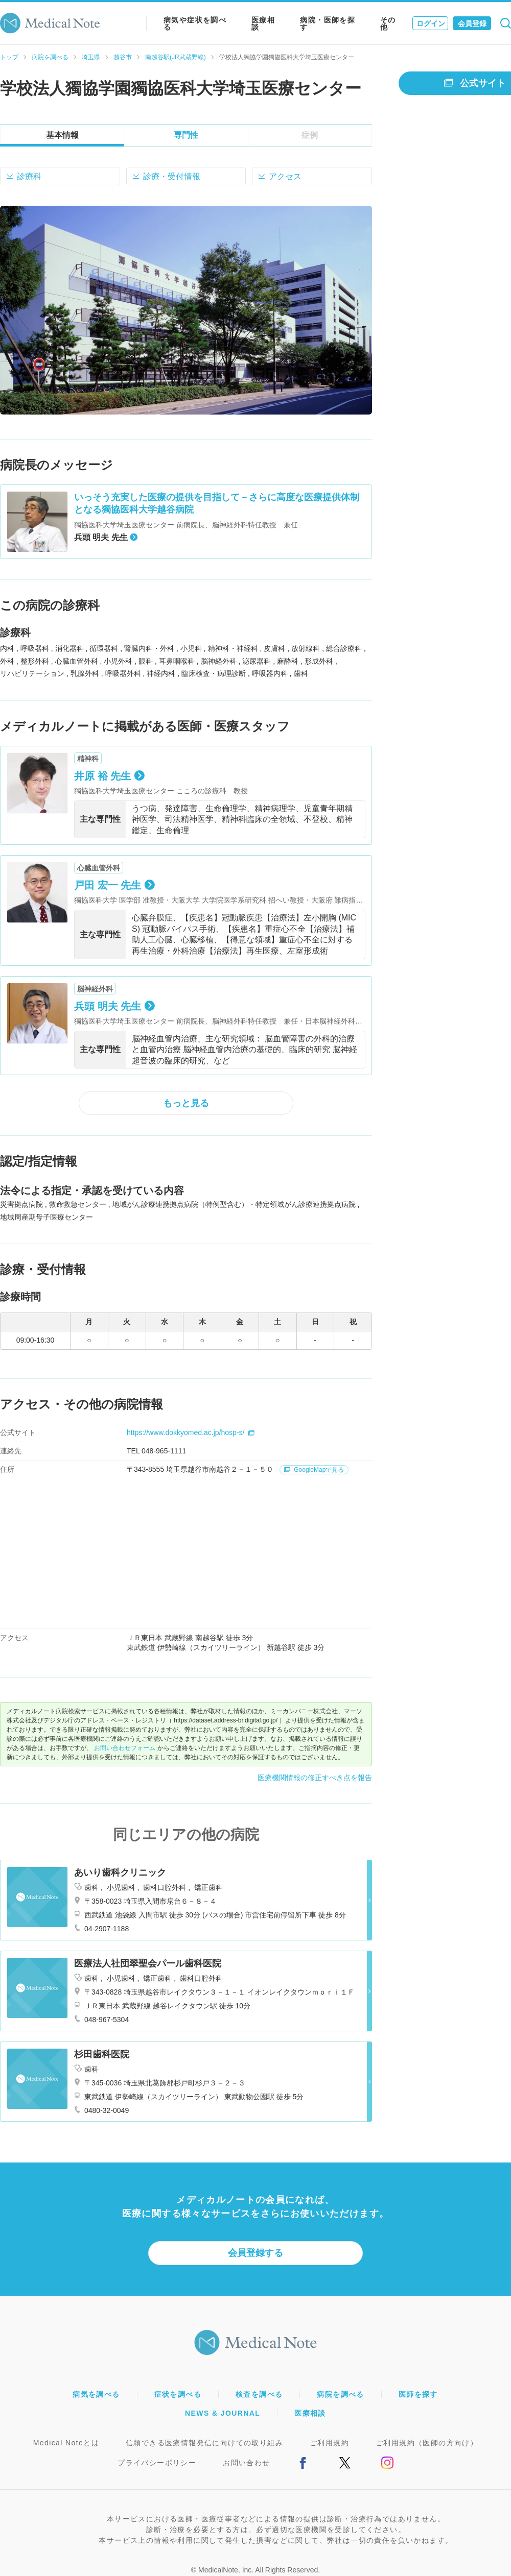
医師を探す (418, 2394)
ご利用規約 (329, 2443)
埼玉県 (91, 57)
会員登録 (472, 23)
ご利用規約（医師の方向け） (427, 2443)
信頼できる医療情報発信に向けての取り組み (204, 2443)
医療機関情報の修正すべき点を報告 (315, 1777)
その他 (388, 23)
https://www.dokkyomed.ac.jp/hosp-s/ (190, 1432)
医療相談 (263, 23)
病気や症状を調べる (195, 23)
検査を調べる (259, 2394)
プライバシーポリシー (157, 2463)
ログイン (430, 23)
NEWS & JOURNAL (222, 2413)
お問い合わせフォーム (124, 1748)
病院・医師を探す (327, 23)
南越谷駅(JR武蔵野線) (175, 57)
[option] (186, 310)
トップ (9, 57)
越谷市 (122, 57)
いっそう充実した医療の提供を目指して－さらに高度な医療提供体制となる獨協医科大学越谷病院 (216, 503)
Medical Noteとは (66, 2443)
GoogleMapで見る (314, 1469)
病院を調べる (50, 57)
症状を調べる (177, 2394)
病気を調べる (96, 2394)
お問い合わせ (246, 2463)
